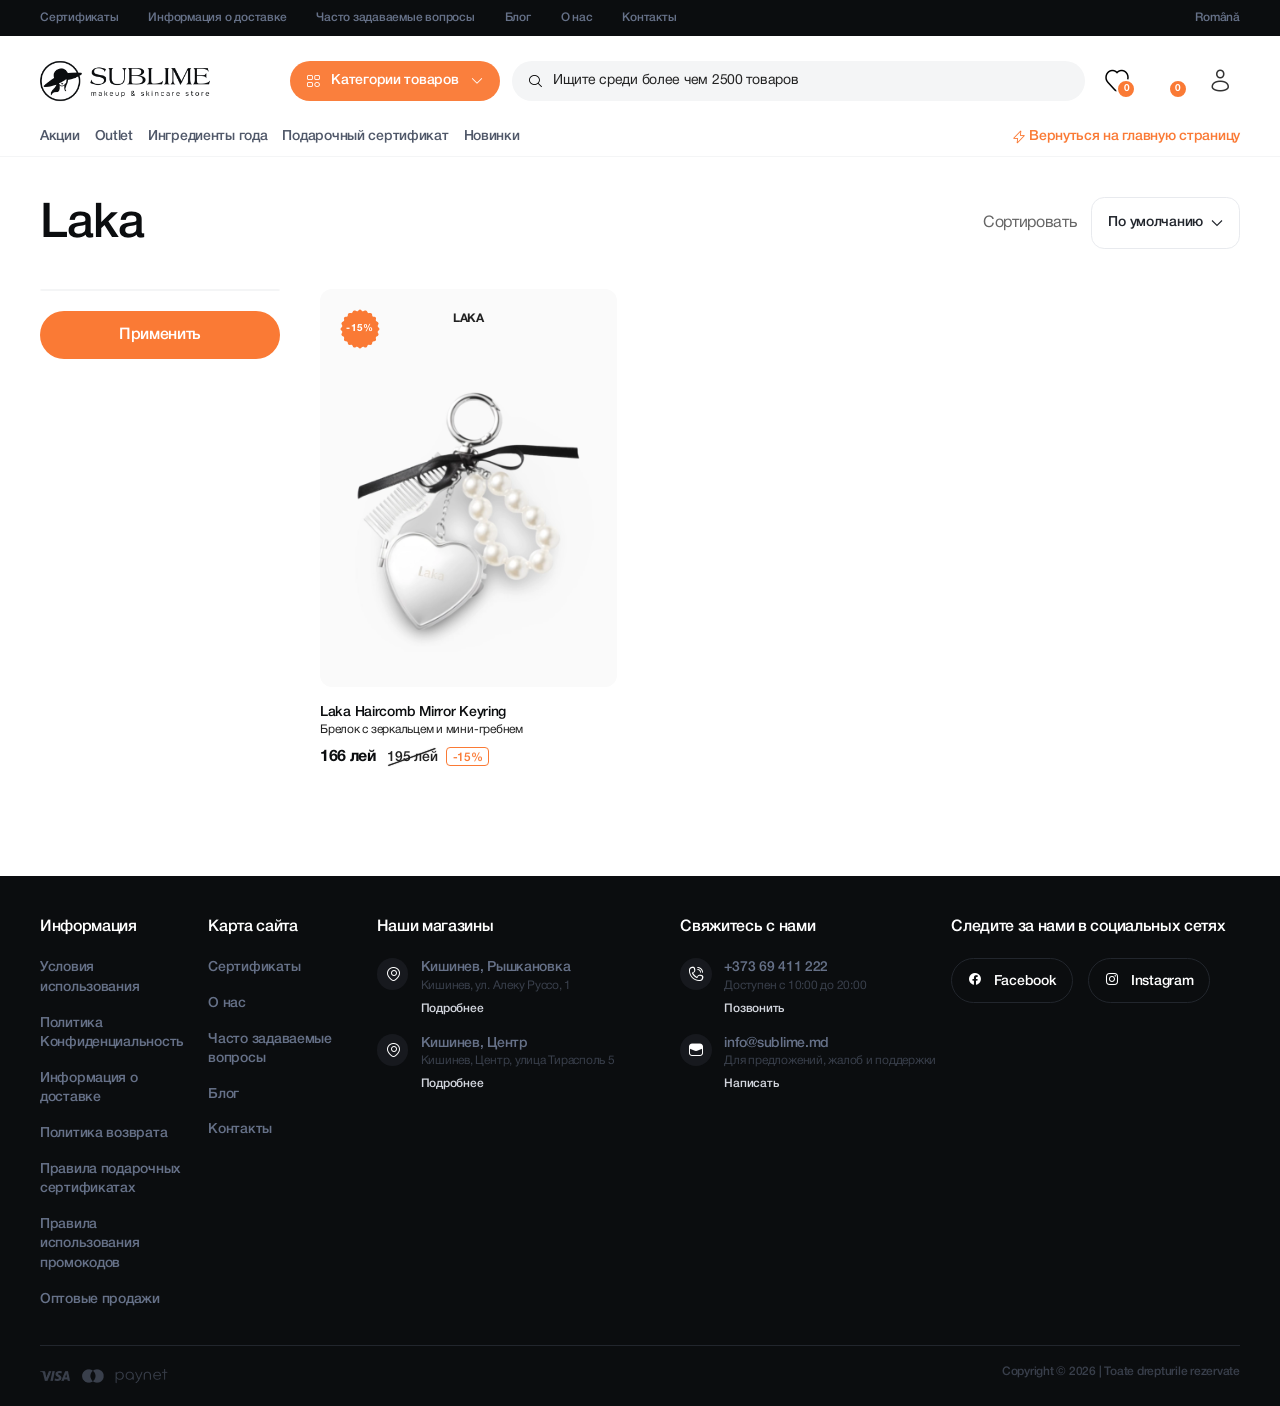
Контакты (649, 17)
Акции (60, 136)
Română (1217, 17)
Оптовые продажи (100, 1299)
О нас (577, 17)
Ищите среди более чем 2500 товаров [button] (675, 80)
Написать (751, 1083)
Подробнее (452, 1008)
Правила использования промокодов (89, 1244)
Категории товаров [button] (394, 80)
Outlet (114, 136)
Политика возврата (103, 1133)
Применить (160, 335)
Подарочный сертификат (365, 136)
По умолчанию (1165, 222)
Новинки (492, 136)
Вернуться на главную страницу (1134, 136)
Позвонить (754, 1008)
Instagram (1160, 981)
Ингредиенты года (208, 136)
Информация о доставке (217, 17)
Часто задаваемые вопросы (395, 17)
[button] (1117, 81)
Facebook (1023, 981)
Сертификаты (79, 17)
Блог (518, 17)
